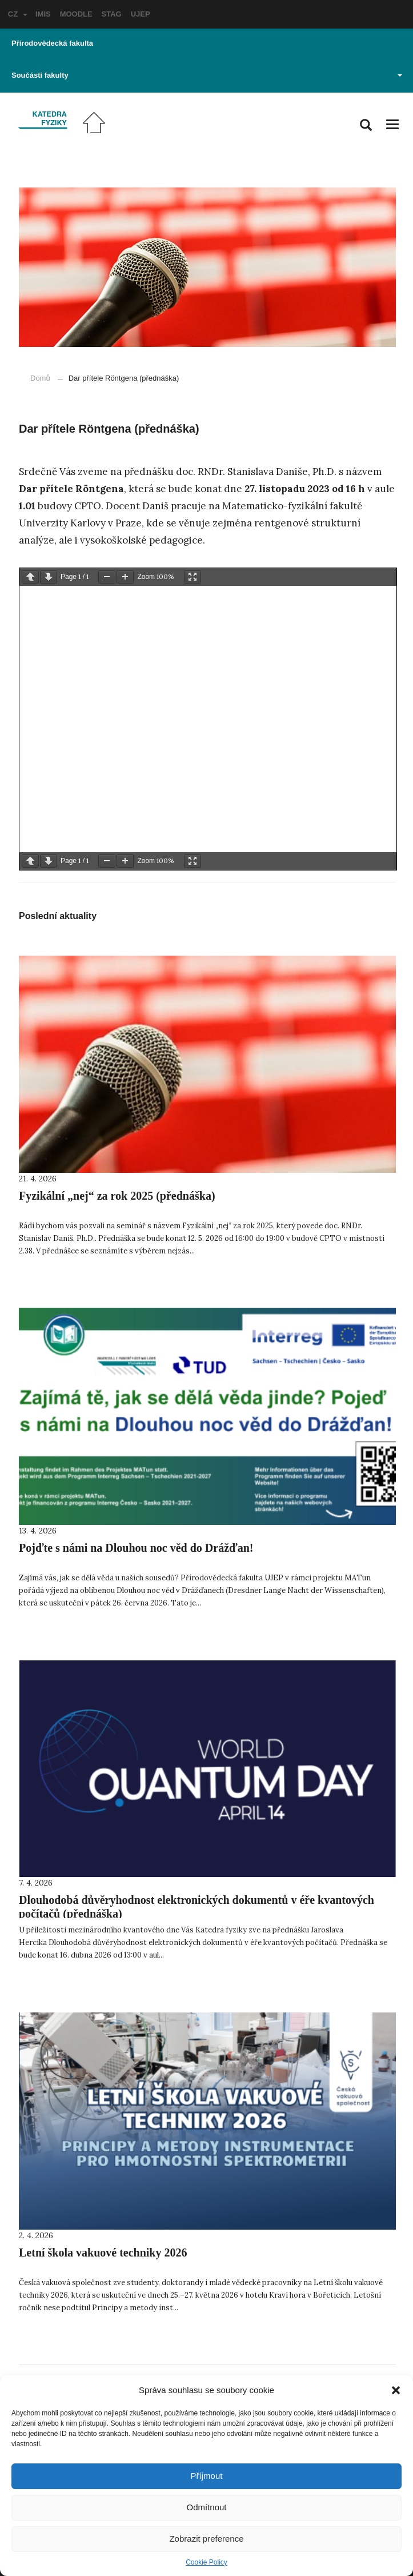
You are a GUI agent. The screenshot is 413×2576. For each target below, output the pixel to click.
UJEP (140, 14)
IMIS (43, 14)
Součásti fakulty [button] (206, 75)
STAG (112, 14)
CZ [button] (17, 14)
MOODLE (76, 14)
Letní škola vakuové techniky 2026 (103, 2252)
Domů (40, 378)
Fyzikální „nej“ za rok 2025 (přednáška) (117, 1195)
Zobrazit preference (206, 2538)
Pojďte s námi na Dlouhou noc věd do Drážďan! (136, 1547)
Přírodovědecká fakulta (52, 43)
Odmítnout (206, 2507)
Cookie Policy (206, 2562)
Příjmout (207, 2476)
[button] (396, 2390)
